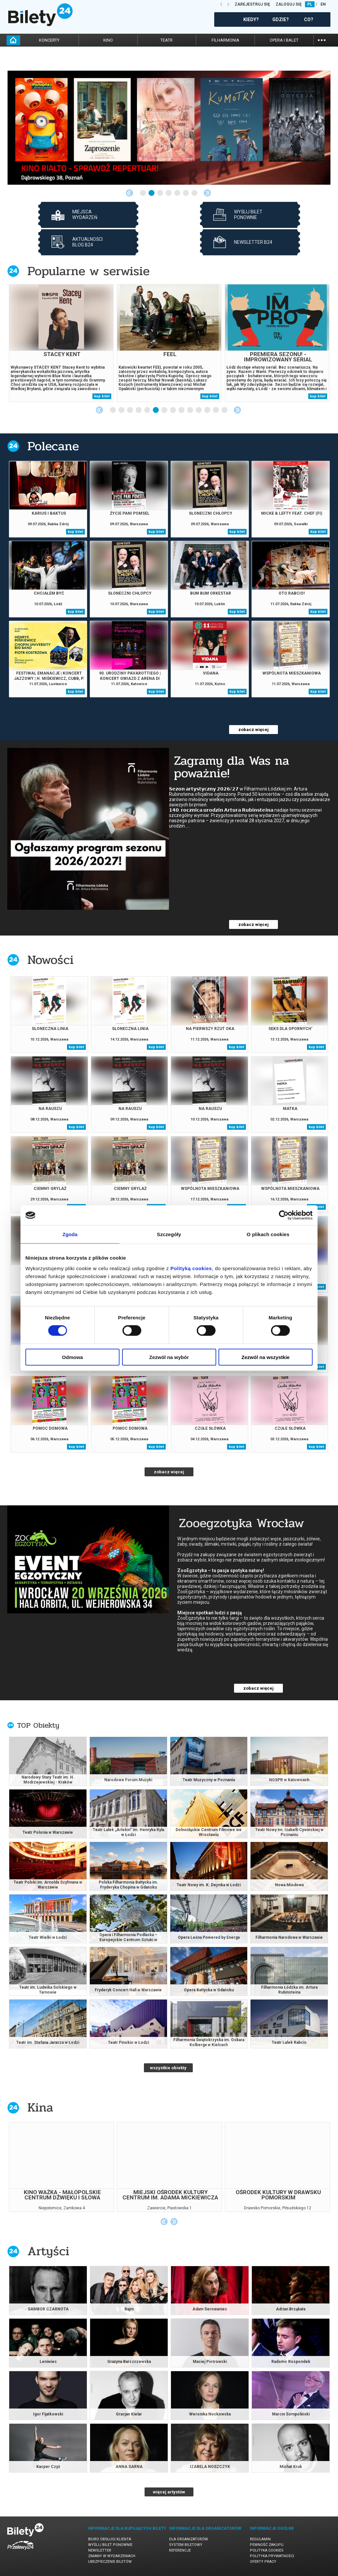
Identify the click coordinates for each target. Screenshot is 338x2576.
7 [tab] (194, 193)
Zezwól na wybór (169, 1357)
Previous (129, 193)
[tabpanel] (169, 128)
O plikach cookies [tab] (268, 1234)
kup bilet (102, 396)
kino (108, 40)
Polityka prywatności (272, 2556)
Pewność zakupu (267, 2545)
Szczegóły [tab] (169, 1234)
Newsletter (99, 2550)
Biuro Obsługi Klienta (109, 2539)
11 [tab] (199, 410)
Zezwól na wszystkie (266, 1357)
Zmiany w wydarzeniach (111, 2556)
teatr (166, 40)
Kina (40, 2107)
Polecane (53, 446)
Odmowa (72, 1357)
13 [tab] (216, 410)
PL (309, 4)
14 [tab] (224, 410)
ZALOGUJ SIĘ (289, 4)
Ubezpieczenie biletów (110, 2561)
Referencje (180, 2550)
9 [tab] (182, 410)
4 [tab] (169, 193)
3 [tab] (160, 193)
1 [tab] (143, 193)
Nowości (50, 960)
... (321, 39)
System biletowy (185, 2545)
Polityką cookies (191, 1268)
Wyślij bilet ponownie (110, 2545)
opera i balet (284, 40)
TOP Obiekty (38, 1725)
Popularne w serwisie (88, 271)
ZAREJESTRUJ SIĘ (252, 4)
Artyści (48, 2251)
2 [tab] (152, 193)
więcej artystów (169, 2491)
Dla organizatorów (188, 2539)
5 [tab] (177, 193)
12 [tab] (207, 410)
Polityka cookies (267, 2550)
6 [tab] (186, 193)
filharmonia (225, 40)
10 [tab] (190, 410)
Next (207, 193)
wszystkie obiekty (168, 2067)
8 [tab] (173, 410)
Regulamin (260, 2539)
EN (323, 4)
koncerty (49, 40)
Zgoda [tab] (70, 1234)
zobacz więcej (253, 729)
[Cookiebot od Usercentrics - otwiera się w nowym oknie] (284, 1215)
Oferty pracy (263, 2561)
